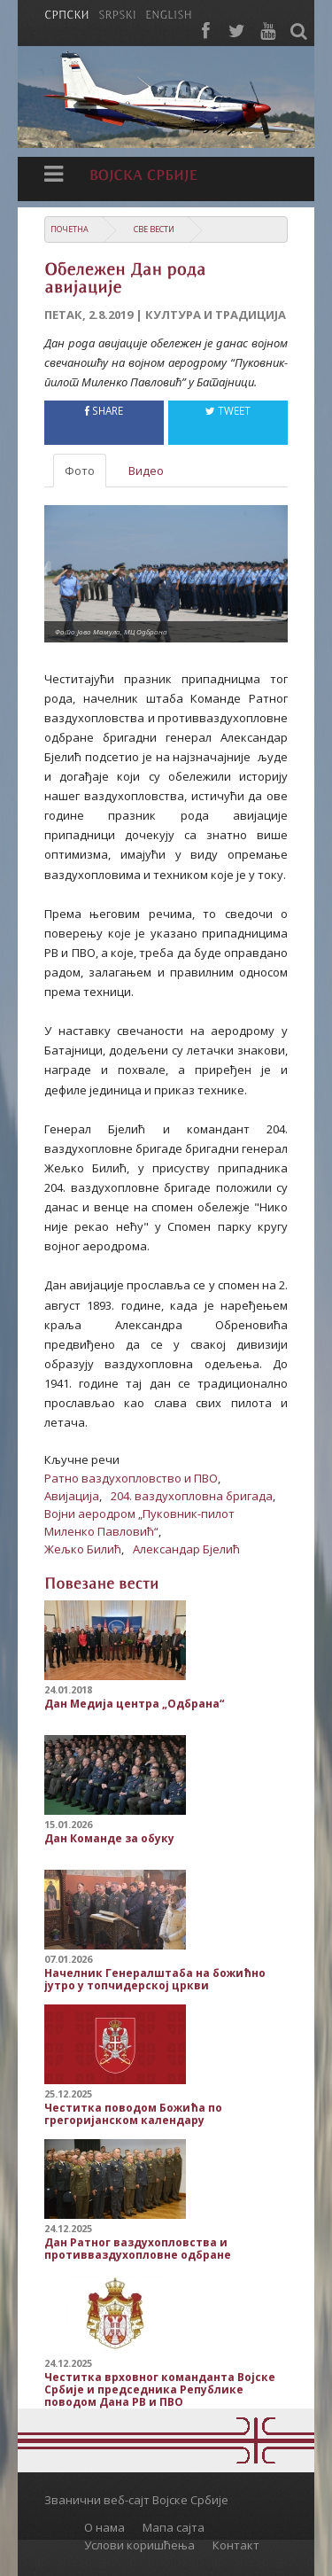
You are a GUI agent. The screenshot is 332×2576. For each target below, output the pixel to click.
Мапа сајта (174, 2527)
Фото (80, 471)
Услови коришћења (139, 2545)
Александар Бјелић (186, 1549)
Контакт (235, 2545)
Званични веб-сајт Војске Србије (136, 2500)
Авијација (71, 1496)
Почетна (69, 229)
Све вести (154, 229)
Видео (146, 471)
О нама (104, 2527)
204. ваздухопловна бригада (192, 1496)
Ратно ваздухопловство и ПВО (131, 1478)
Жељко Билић (82, 1549)
